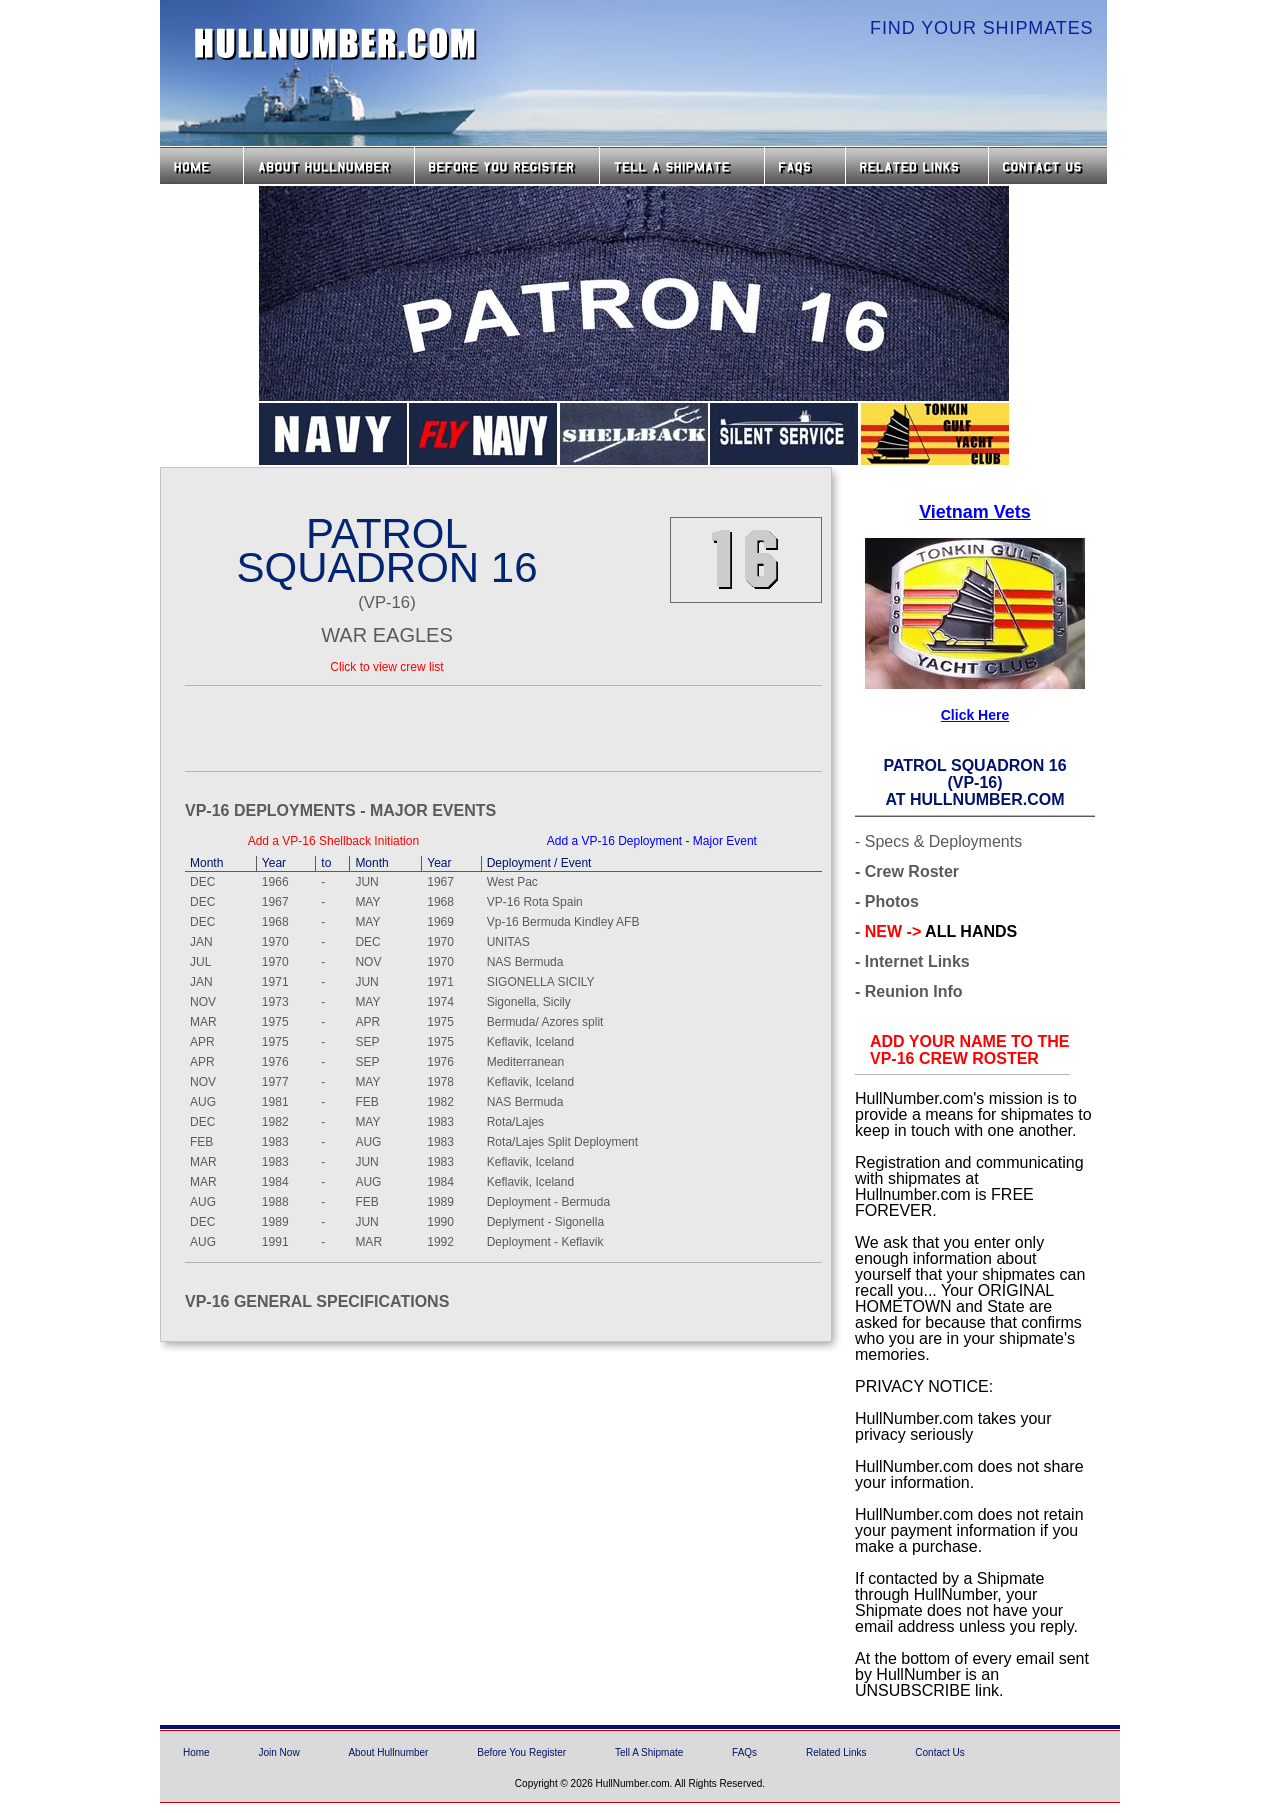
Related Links (917, 165)
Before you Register (507, 165)
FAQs (805, 165)
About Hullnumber (388, 1752)
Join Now (278, 1752)
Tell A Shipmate (649, 1752)
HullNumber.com (336, 44)
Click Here (975, 715)
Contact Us (1050, 165)
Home (201, 165)
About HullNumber (329, 165)
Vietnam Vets (975, 512)
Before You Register (521, 1752)
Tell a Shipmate (682, 165)
